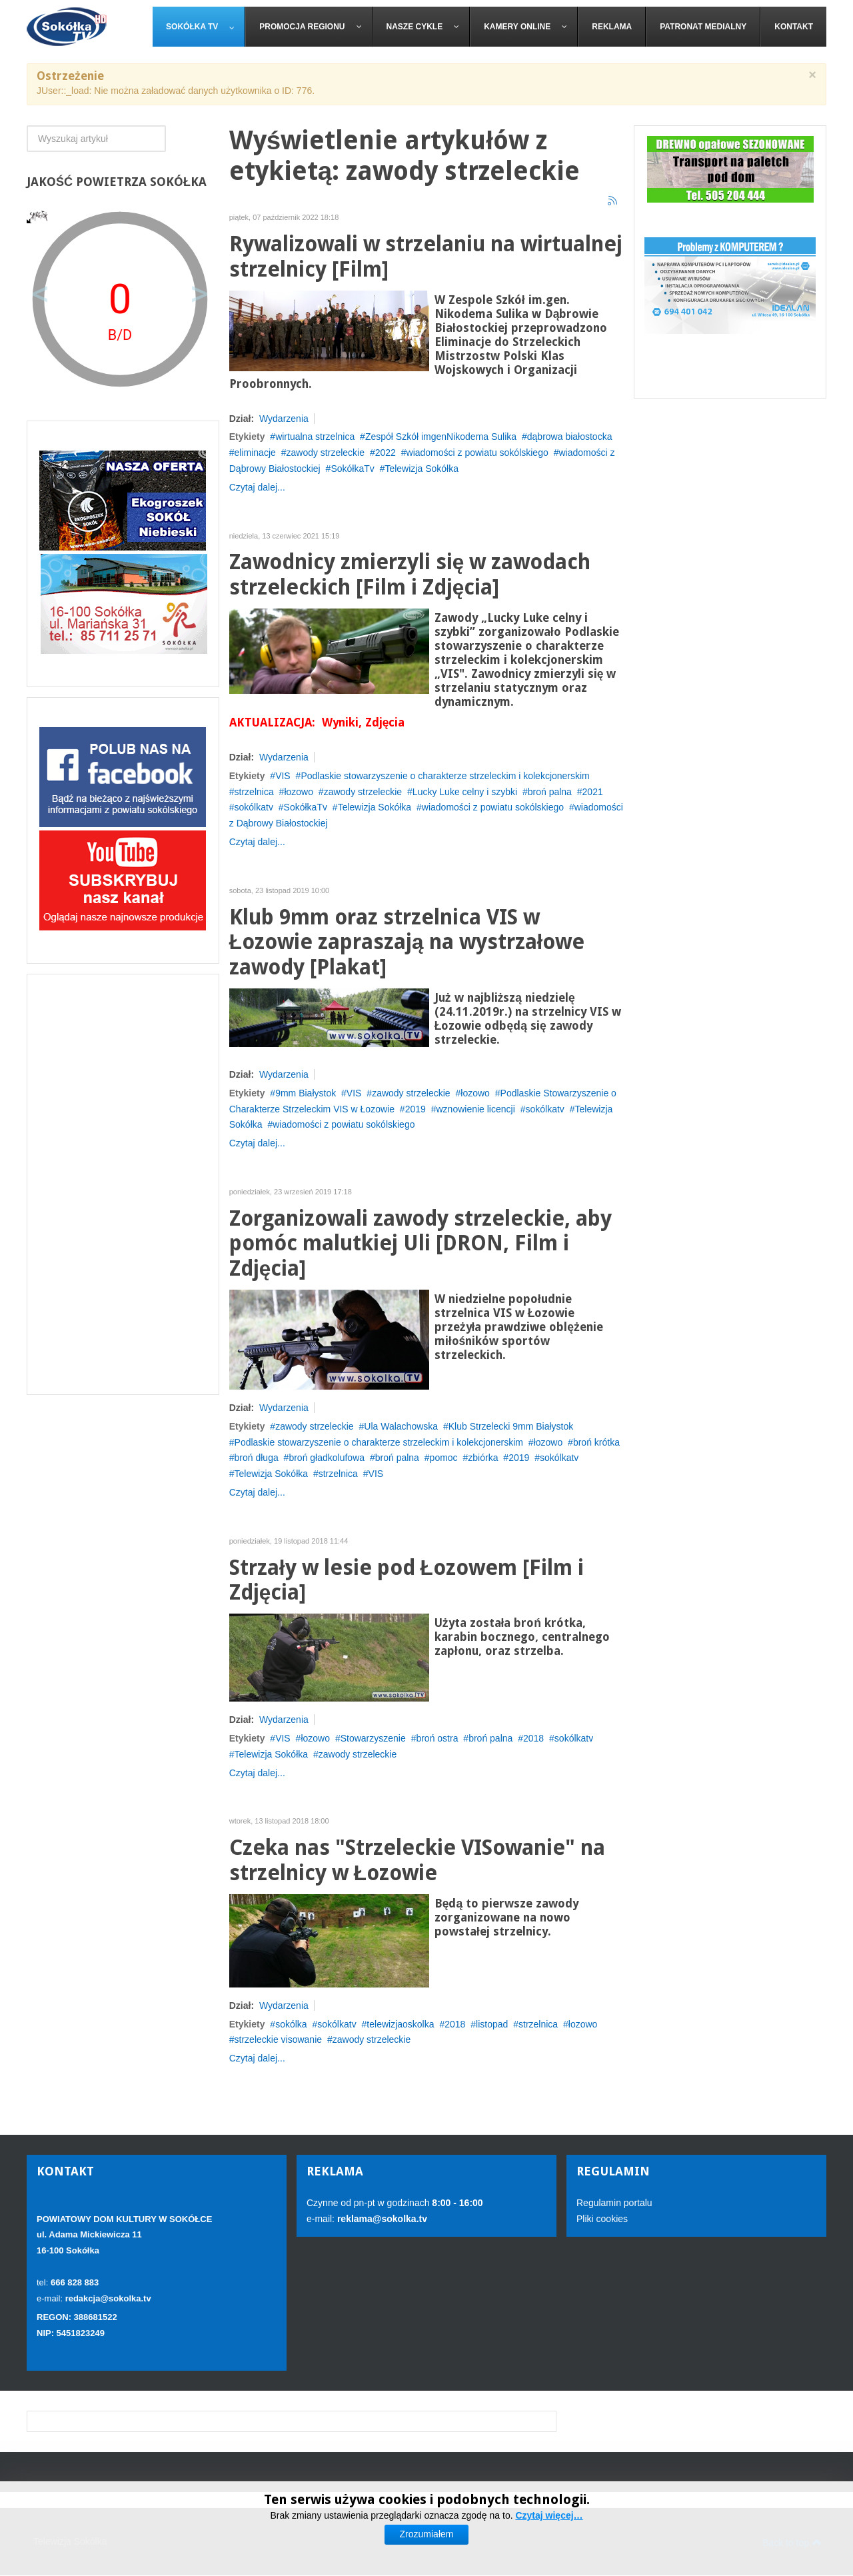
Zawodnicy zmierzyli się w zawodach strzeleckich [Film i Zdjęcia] (410, 575)
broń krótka (596, 1442)
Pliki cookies (602, 2218)
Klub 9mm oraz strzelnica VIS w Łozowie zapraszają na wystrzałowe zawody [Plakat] (407, 942)
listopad (492, 2024)
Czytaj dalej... (257, 487)
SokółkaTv (352, 468)
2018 (533, 1738)
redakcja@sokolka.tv (108, 2298)
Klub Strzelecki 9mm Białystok (511, 1426)
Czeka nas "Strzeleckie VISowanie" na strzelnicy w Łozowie (417, 1861)
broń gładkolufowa (327, 1457)
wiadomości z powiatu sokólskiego (477, 452)
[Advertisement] (123, 1184)
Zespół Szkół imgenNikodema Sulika (440, 436)
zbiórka (483, 1457)
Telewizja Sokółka (421, 468)
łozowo (298, 791)
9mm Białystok (305, 1093)
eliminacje (255, 452)
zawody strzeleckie (325, 452)
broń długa (257, 1457)
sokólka (291, 2024)
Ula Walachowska (401, 1426)
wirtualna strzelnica (315, 436)
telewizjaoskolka (400, 2024)
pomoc (444, 1457)
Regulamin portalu (614, 2202)
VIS (283, 775)
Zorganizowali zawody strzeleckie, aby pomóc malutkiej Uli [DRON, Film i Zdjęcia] (420, 1244)
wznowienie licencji (475, 1109)
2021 (592, 791)
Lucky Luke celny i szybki (465, 791)
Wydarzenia (284, 418)
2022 (385, 452)
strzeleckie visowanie (279, 2039)
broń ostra (437, 1738)
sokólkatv (254, 807)
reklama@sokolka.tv (381, 2218)
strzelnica (254, 791)
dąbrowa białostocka (569, 436)
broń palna (550, 791)
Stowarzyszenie (373, 1738)
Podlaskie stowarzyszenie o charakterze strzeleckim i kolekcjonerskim (445, 775)
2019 (415, 1109)
